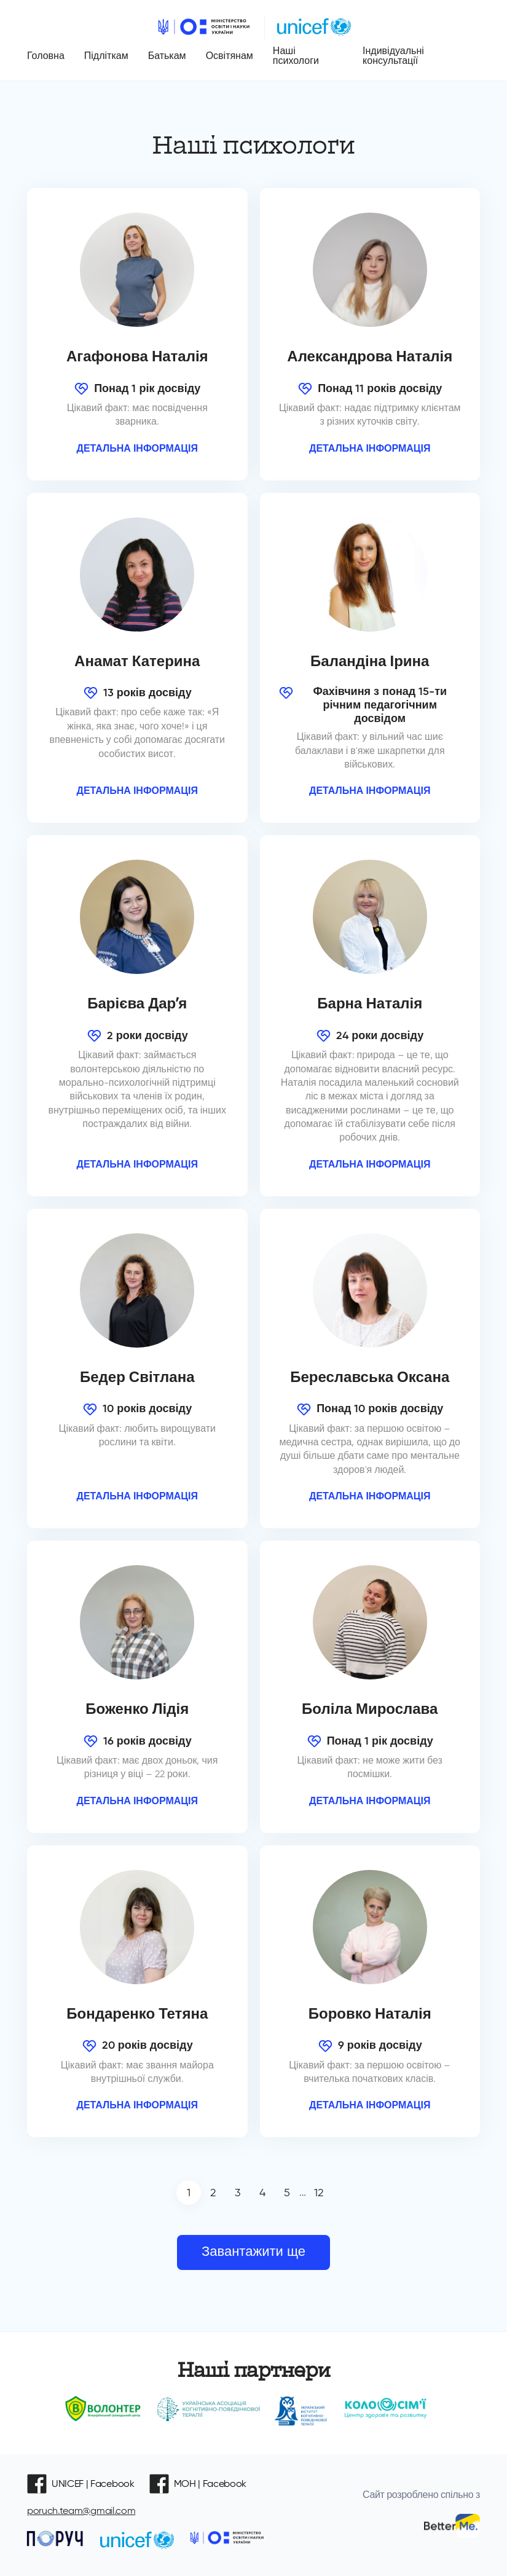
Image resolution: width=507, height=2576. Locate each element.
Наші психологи (296, 56)
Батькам (167, 56)
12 (318, 2192)
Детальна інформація (137, 448)
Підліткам (106, 56)
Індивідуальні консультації (393, 56)
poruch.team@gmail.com (81, 2511)
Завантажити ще (253, 2252)
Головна (46, 56)
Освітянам (229, 56)
